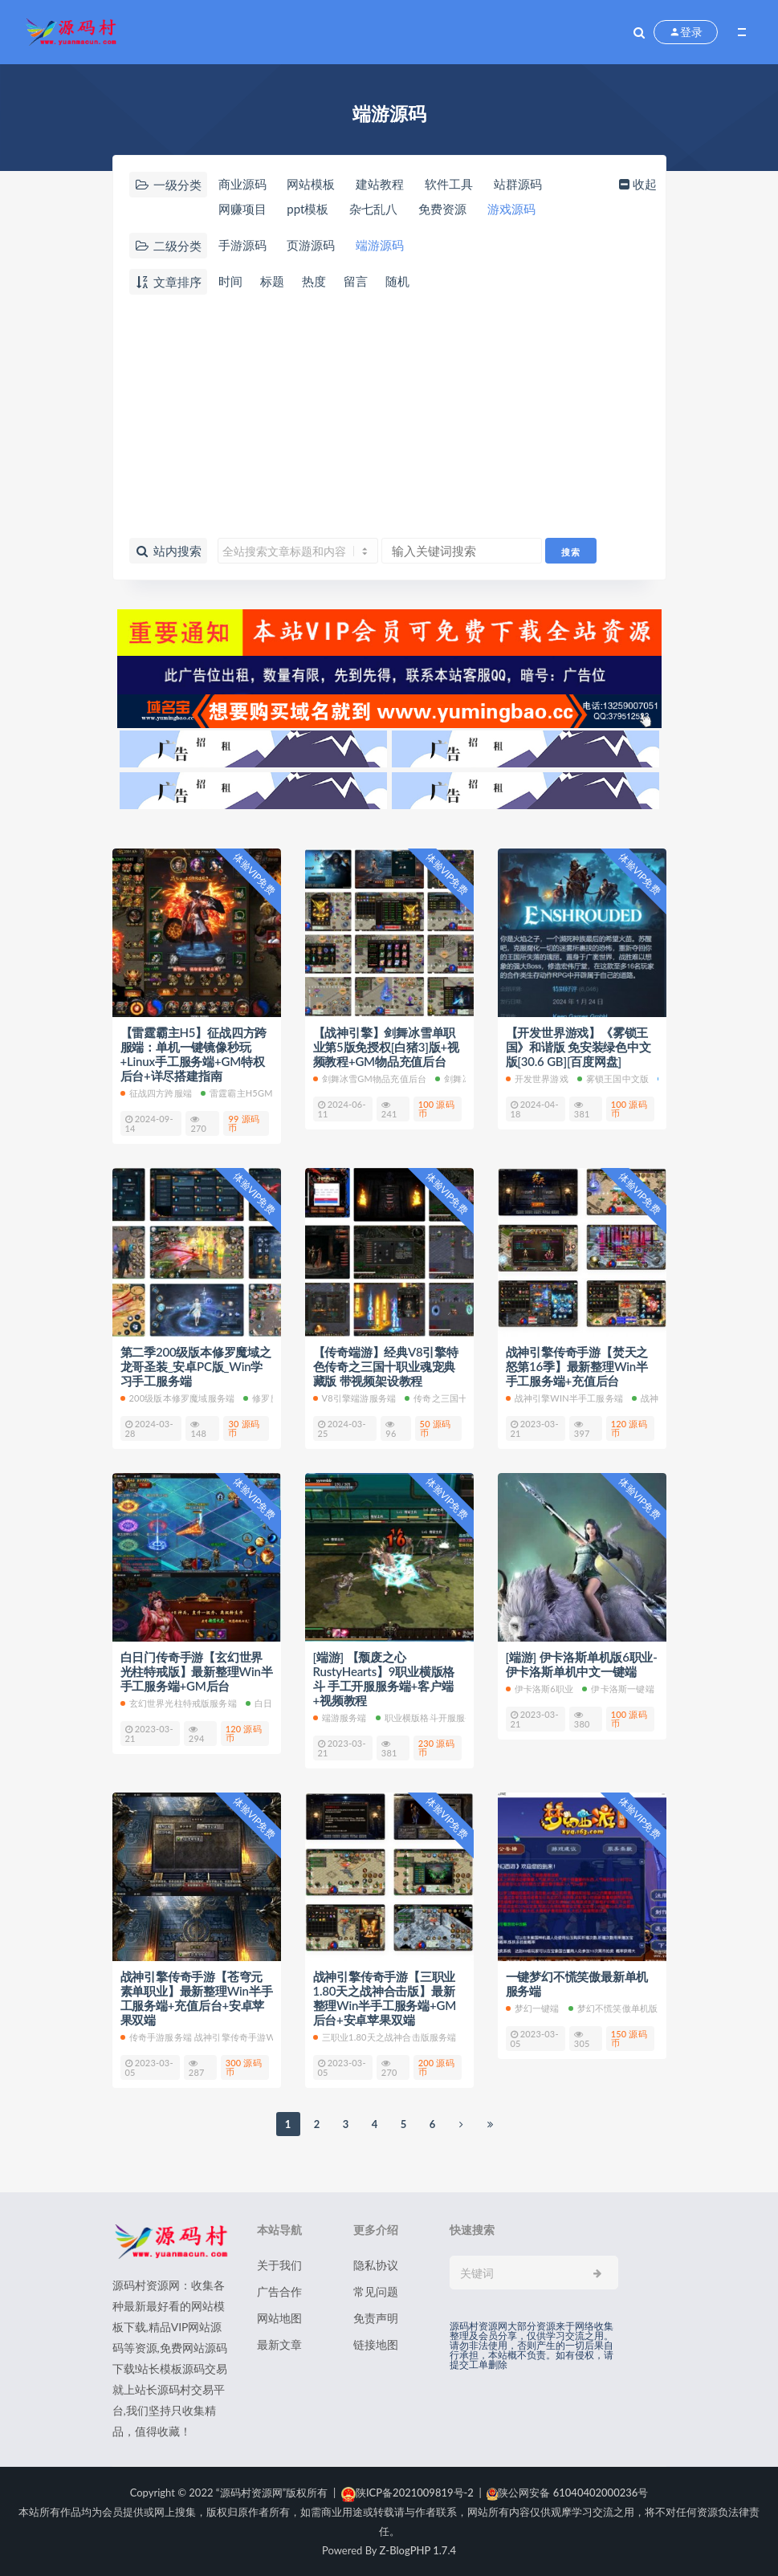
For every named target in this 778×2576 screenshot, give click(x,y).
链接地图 (375, 2344)
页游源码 (311, 245)
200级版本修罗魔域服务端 (177, 1398)
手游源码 (242, 245)
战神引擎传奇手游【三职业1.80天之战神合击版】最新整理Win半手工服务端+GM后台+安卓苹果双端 (385, 1998)
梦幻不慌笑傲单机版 (613, 2008)
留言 (356, 281)
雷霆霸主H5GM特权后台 (254, 1093)
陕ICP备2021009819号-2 (407, 2492)
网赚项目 (242, 208)
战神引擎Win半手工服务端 (564, 1398)
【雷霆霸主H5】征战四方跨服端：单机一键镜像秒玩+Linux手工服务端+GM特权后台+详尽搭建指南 (193, 1054)
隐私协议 (375, 2265)
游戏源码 (511, 208)
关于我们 (279, 2265)
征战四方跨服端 (156, 1093)
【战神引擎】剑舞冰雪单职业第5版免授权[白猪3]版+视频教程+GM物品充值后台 (386, 1046)
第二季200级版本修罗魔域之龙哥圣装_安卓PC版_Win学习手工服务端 (195, 1366)
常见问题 (375, 2291)
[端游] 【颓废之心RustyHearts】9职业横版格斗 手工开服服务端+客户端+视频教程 (384, 1678)
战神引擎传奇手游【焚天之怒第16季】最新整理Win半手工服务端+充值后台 (577, 1366)
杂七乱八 (373, 208)
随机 (397, 281)
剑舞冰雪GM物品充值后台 (370, 1078)
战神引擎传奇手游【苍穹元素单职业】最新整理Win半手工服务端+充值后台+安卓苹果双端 (196, 1998)
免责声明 (375, 2318)
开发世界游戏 (537, 1078)
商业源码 (242, 184)
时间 (230, 281)
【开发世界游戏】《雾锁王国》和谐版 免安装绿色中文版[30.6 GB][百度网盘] (578, 1046)
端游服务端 (340, 1717)
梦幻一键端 (533, 2008)
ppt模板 (307, 208)
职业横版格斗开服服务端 (429, 1717)
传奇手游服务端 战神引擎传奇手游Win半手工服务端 (230, 2037)
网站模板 (311, 184)
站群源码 (518, 184)
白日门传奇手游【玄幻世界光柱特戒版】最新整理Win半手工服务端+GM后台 (196, 1671)
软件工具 (449, 184)
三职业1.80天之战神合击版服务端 (385, 2037)
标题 (272, 281)
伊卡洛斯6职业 (540, 1688)
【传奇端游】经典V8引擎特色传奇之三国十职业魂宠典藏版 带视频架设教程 (385, 1366)
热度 (314, 281)
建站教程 (380, 184)
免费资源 (442, 208)
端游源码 (380, 245)
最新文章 (279, 2344)
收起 (636, 184)
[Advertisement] (389, 417)
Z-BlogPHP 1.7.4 (418, 2550)
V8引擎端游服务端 (355, 1398)
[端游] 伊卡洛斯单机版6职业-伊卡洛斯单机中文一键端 (582, 1664)
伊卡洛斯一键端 (618, 1688)
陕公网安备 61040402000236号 (567, 2492)
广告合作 (279, 2291)
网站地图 (279, 2318)
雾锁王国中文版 (613, 1078)
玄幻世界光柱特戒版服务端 (178, 1703)
